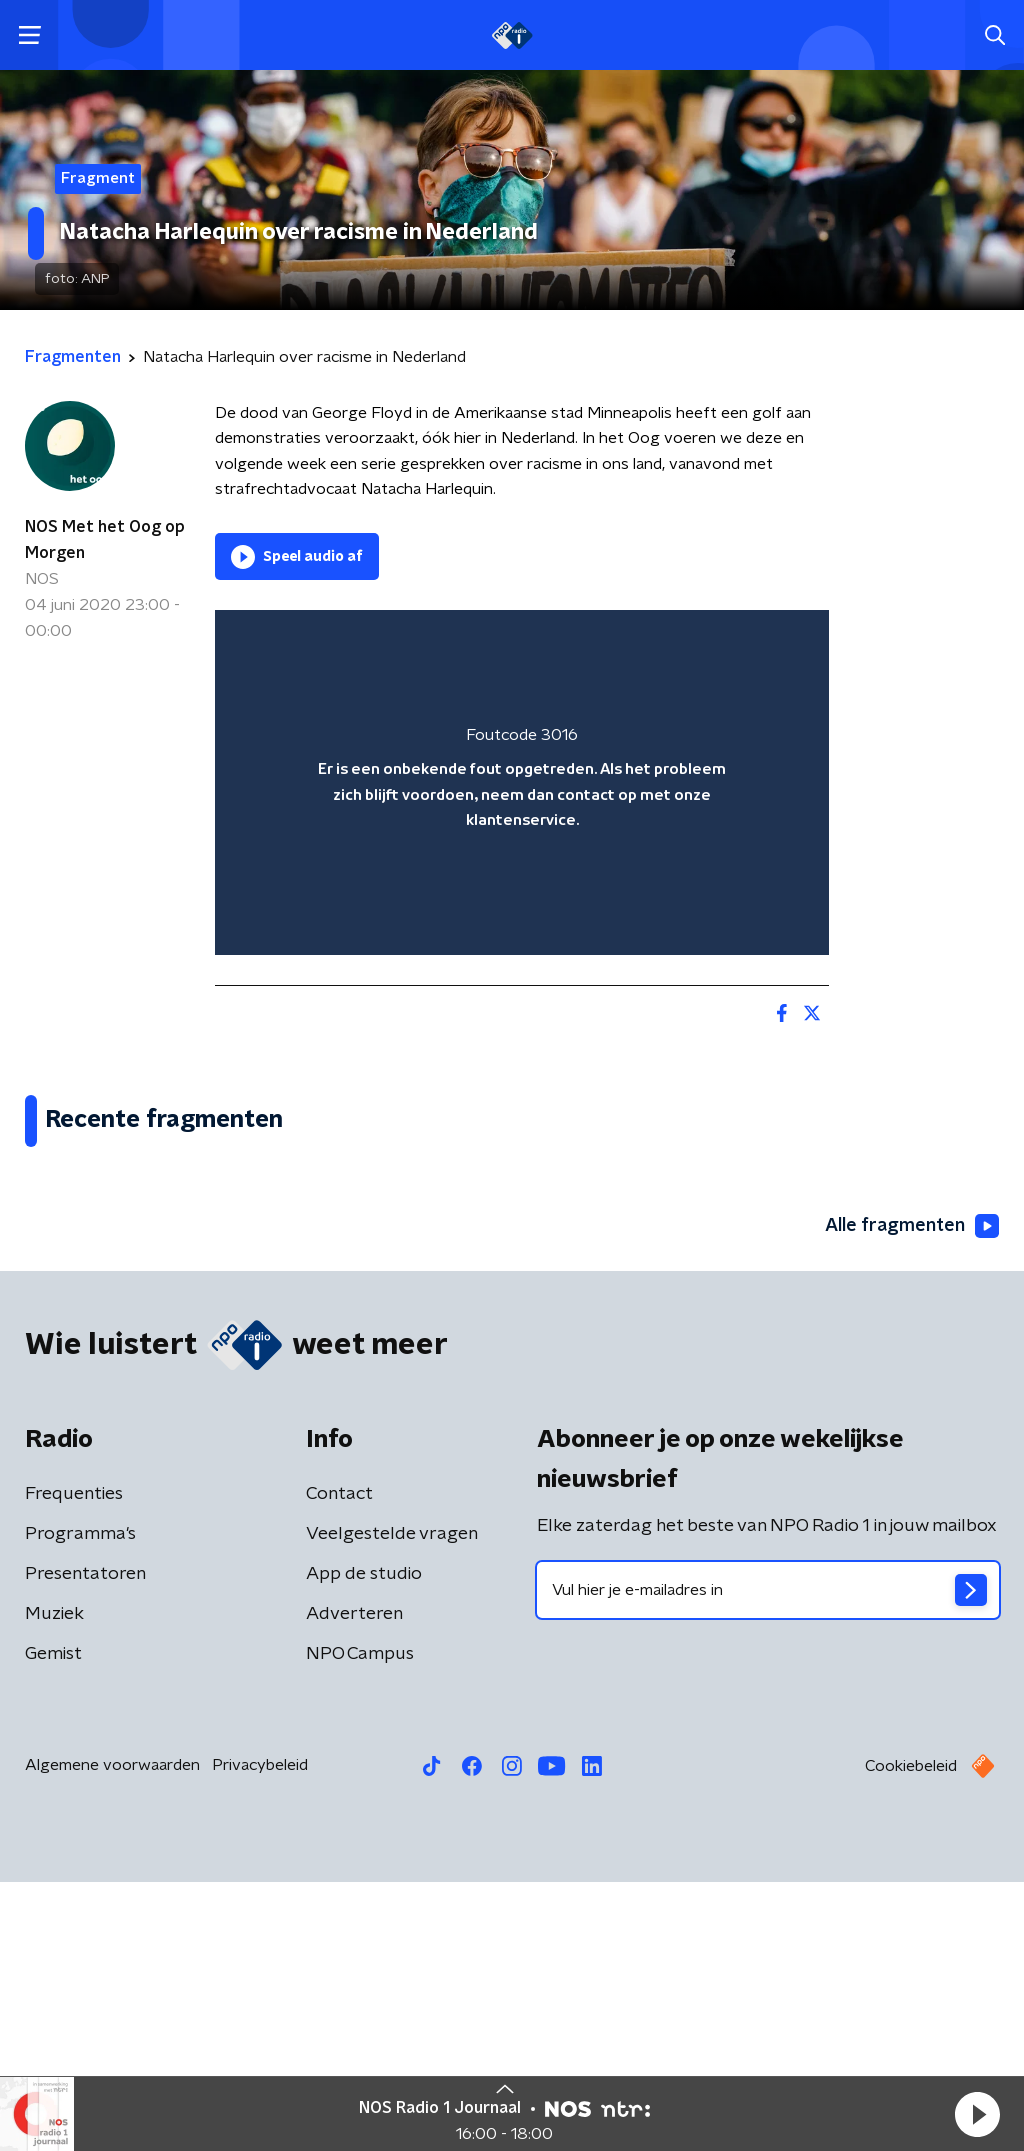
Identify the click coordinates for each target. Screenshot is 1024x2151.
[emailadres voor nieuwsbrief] (768, 1859)
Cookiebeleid (911, 2035)
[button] (977, 2114)
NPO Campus (360, 1923)
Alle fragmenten (912, 1494)
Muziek (54, 1883)
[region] (522, 782)
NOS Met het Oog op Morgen (105, 540)
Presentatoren (85, 1843)
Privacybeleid (260, 2034)
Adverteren (354, 1883)
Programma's (80, 1803)
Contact (339, 1763)
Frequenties (74, 1763)
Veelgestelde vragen (392, 1803)
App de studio (364, 1843)
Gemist (53, 1923)
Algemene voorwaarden (112, 2034)
